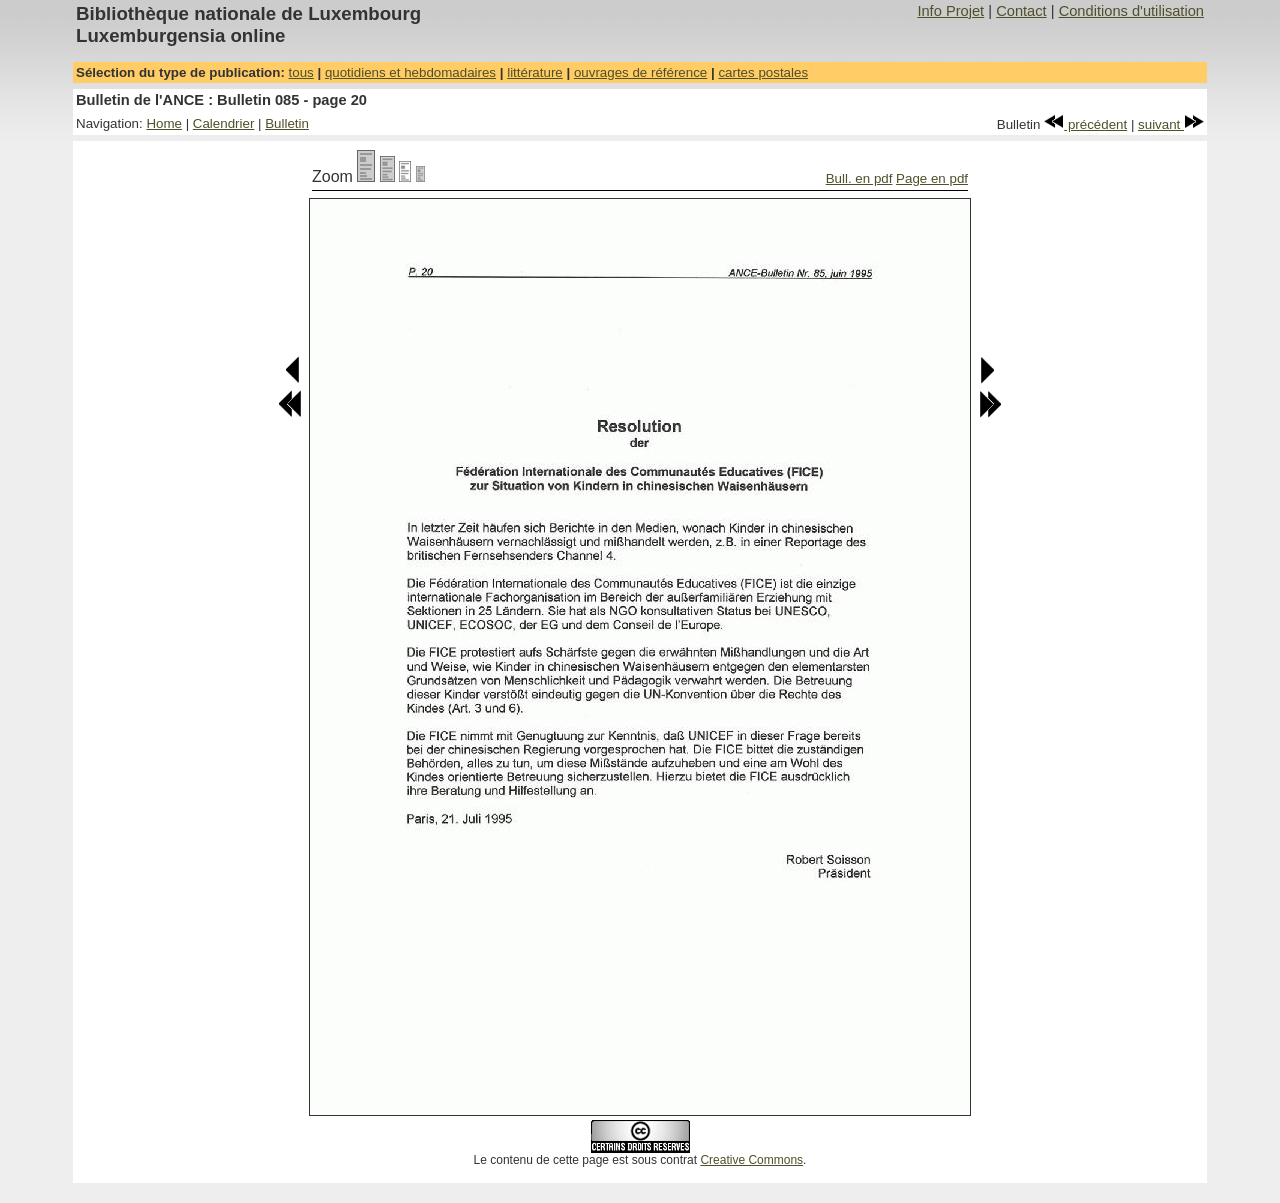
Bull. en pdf (859, 178)
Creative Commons (751, 1160)
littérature (535, 72)
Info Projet (950, 11)
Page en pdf (932, 178)
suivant (1171, 124)
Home (164, 123)
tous (301, 72)
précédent (1085, 124)
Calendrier (224, 123)
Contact (1021, 11)
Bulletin (287, 123)
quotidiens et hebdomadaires (410, 72)
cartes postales (763, 72)
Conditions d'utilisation (1131, 11)
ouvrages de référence (640, 72)
